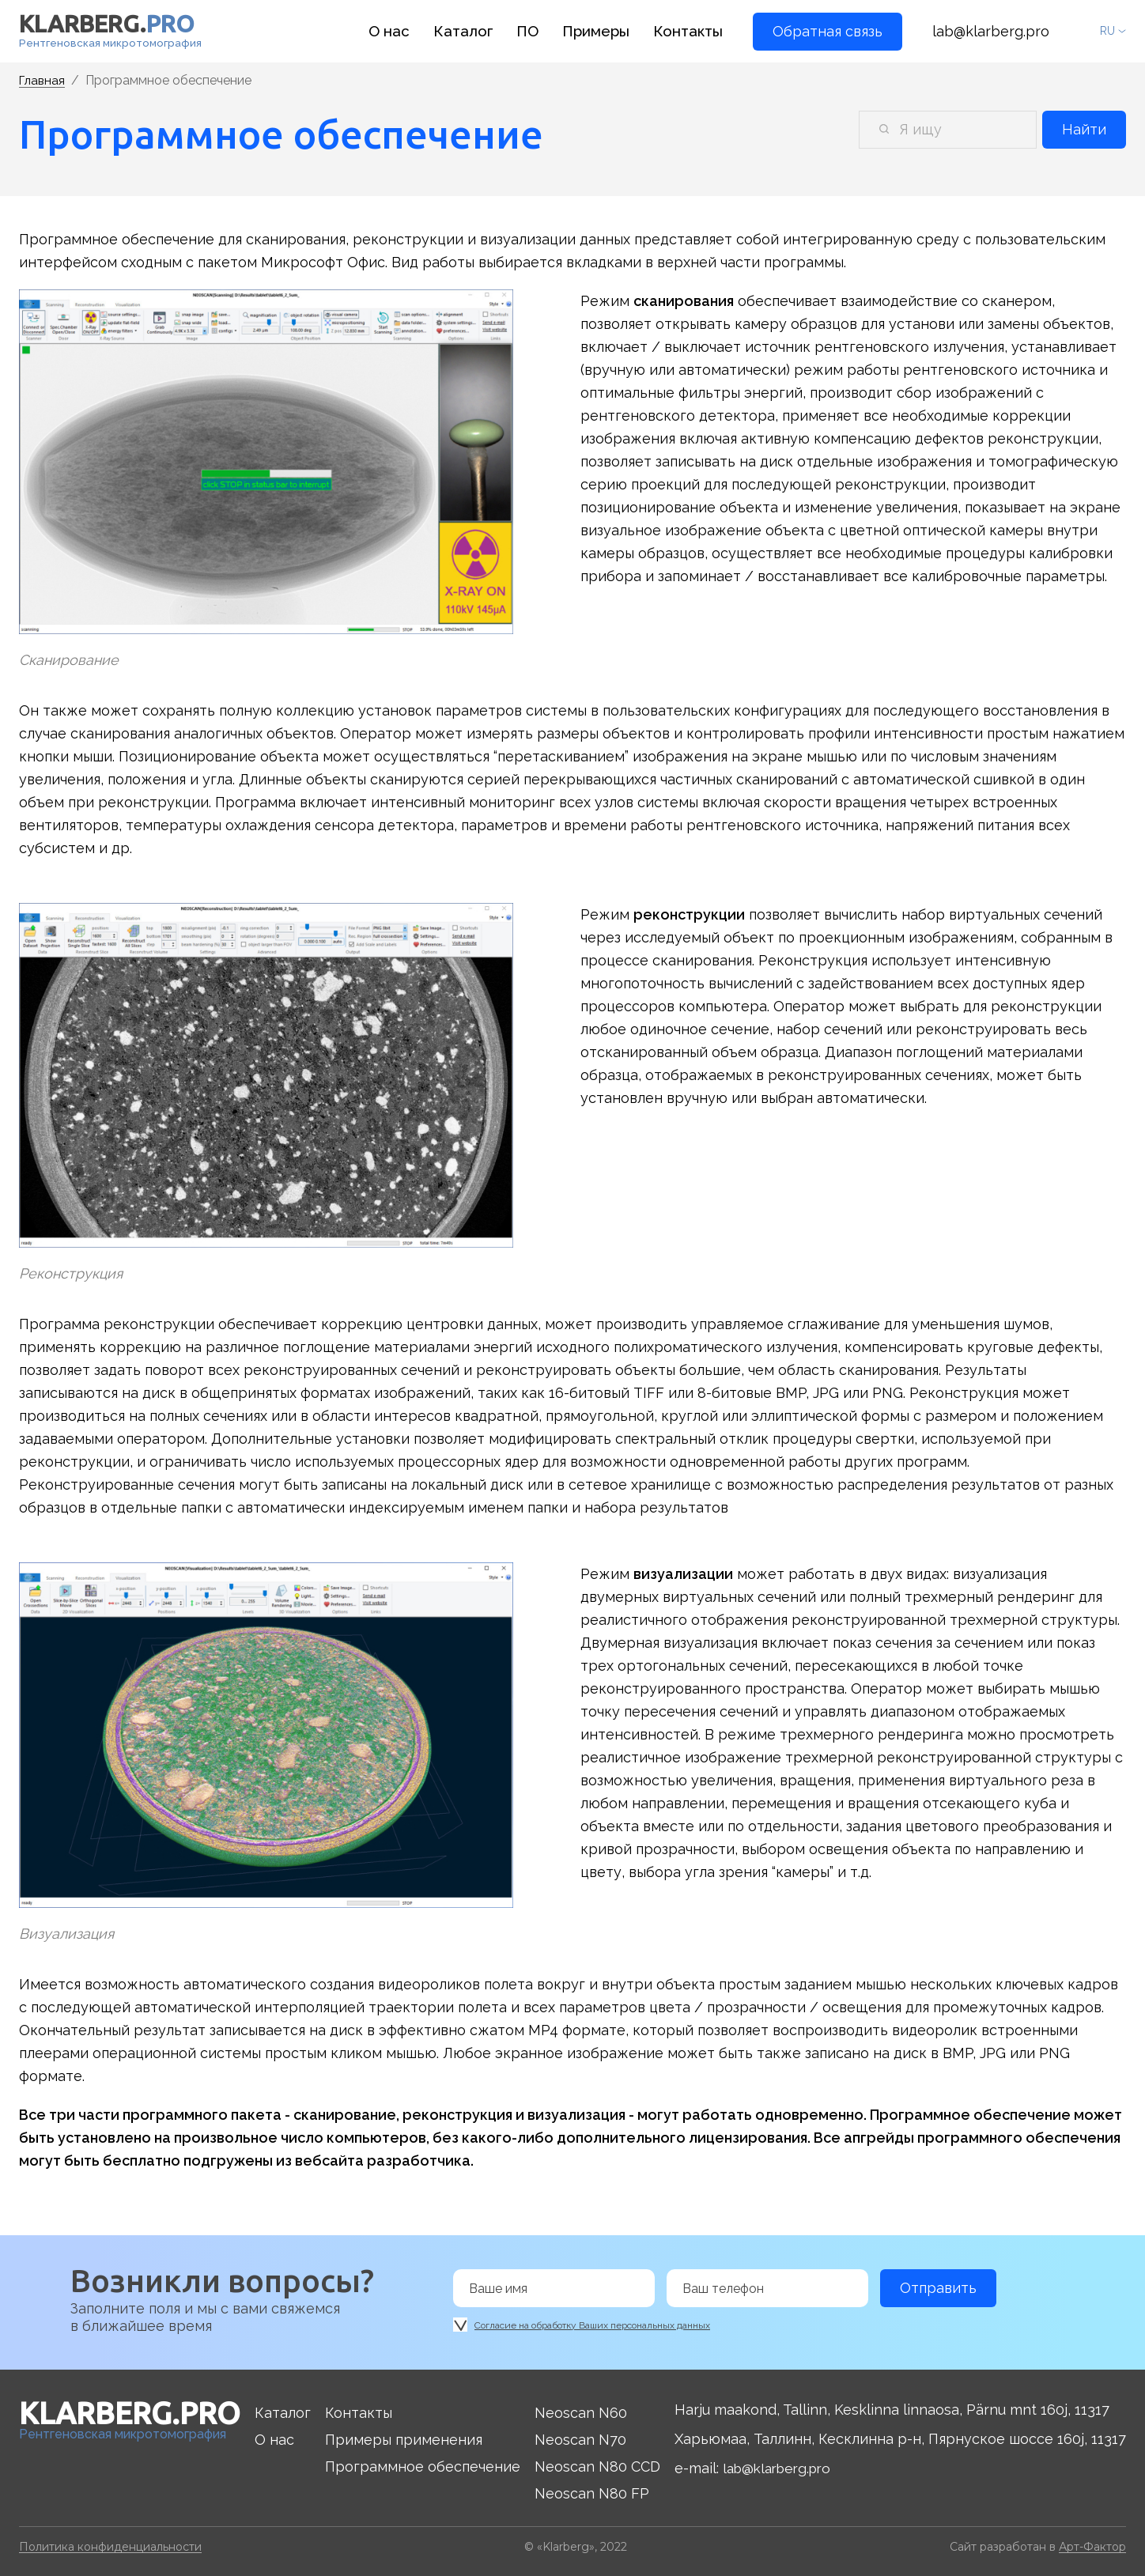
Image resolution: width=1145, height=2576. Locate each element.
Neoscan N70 (582, 2439)
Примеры (601, 31)
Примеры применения (407, 2439)
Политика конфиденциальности (110, 2546)
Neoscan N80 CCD (599, 2465)
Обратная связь (827, 31)
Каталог (471, 31)
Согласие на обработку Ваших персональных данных (592, 2322)
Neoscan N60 (582, 2412)
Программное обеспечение (425, 2465)
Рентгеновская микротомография (112, 32)
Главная (43, 80)
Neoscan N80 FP (593, 2492)
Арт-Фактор (1092, 2546)
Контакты (690, 31)
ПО (534, 31)
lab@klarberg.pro (990, 31)
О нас (399, 31)
